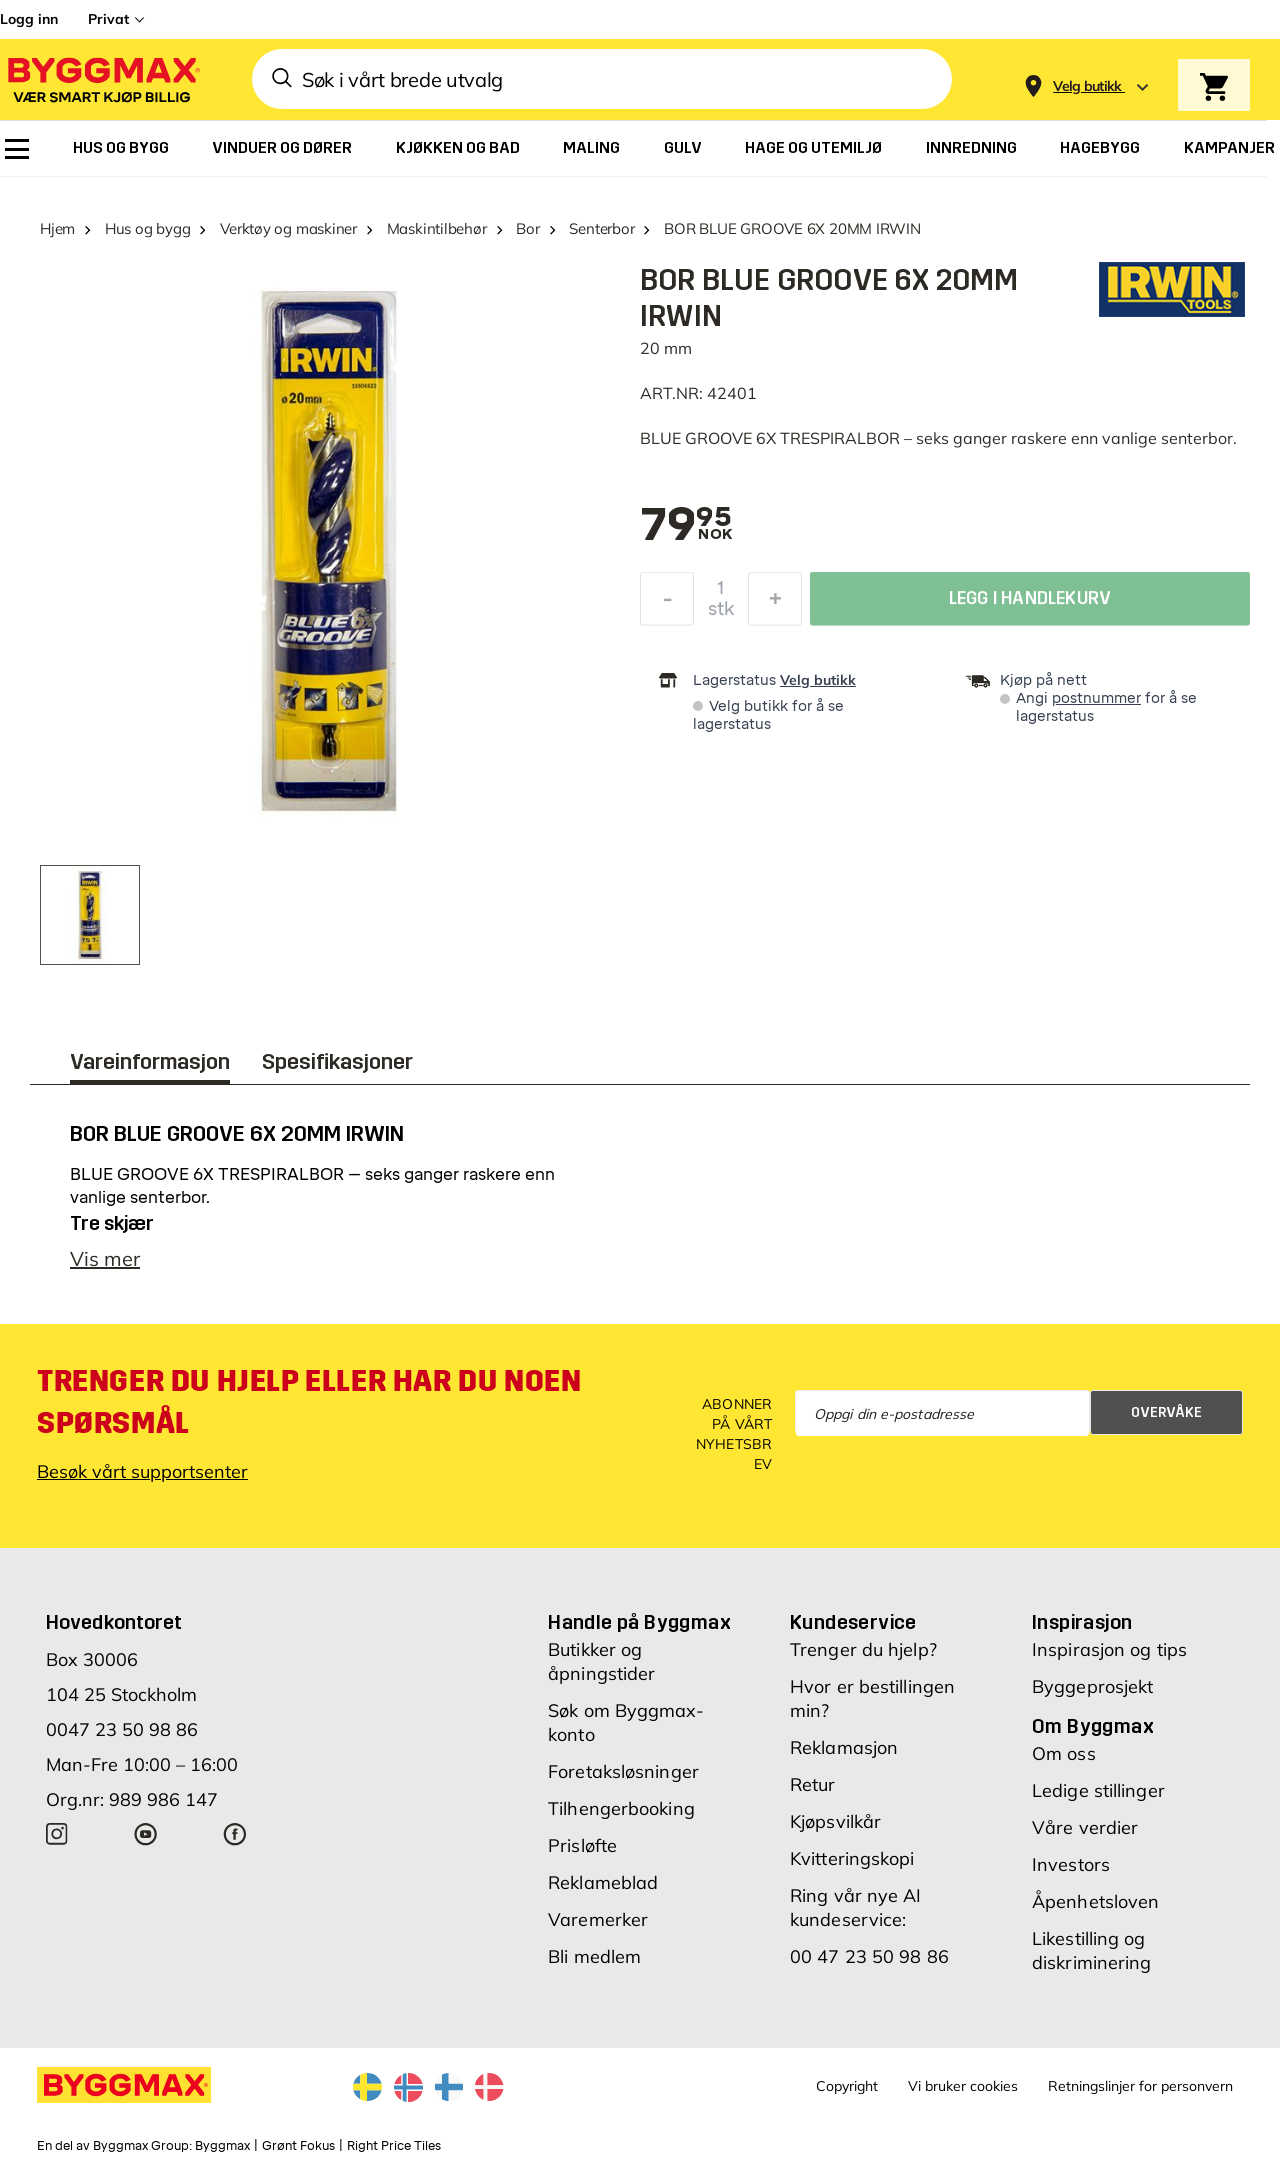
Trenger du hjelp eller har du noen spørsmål (309, 1402)
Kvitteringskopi (852, 1858)
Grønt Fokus (298, 2146)
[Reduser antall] (667, 604)
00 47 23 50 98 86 (869, 1956)
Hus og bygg (148, 228)
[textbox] (686, 526)
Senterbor (601, 228)
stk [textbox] (721, 614)
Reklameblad (603, 1882)
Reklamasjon (844, 1747)
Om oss (1064, 1753)
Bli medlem (594, 1956)
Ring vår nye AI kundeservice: (856, 1907)
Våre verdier (1085, 1827)
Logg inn (29, 19)
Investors (1071, 1864)
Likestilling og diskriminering (1091, 1950)
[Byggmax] (102, 79)
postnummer (1096, 698)
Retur (813, 1784)
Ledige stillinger (1098, 1790)
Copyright (847, 2086)
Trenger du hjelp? (863, 1649)
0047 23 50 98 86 (122, 1729)
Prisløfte (582, 1845)
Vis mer (105, 1258)
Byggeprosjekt (1092, 1686)
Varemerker (598, 1919)
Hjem (57, 228)
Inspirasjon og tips (1109, 1649)
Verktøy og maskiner (288, 228)
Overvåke (1166, 1412)
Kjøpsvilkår (835, 1821)
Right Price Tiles (394, 2146)
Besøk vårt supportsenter (142, 1471)
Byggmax (222, 2146)
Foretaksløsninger (623, 1771)
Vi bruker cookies (963, 2086)
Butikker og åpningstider (601, 1661)
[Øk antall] (775, 604)
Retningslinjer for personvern (1140, 2086)
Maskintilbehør (437, 228)
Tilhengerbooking (621, 1808)
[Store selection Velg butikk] (1087, 86)
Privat (108, 19)
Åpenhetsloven (1095, 1901)
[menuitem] (17, 149)
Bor (527, 228)
